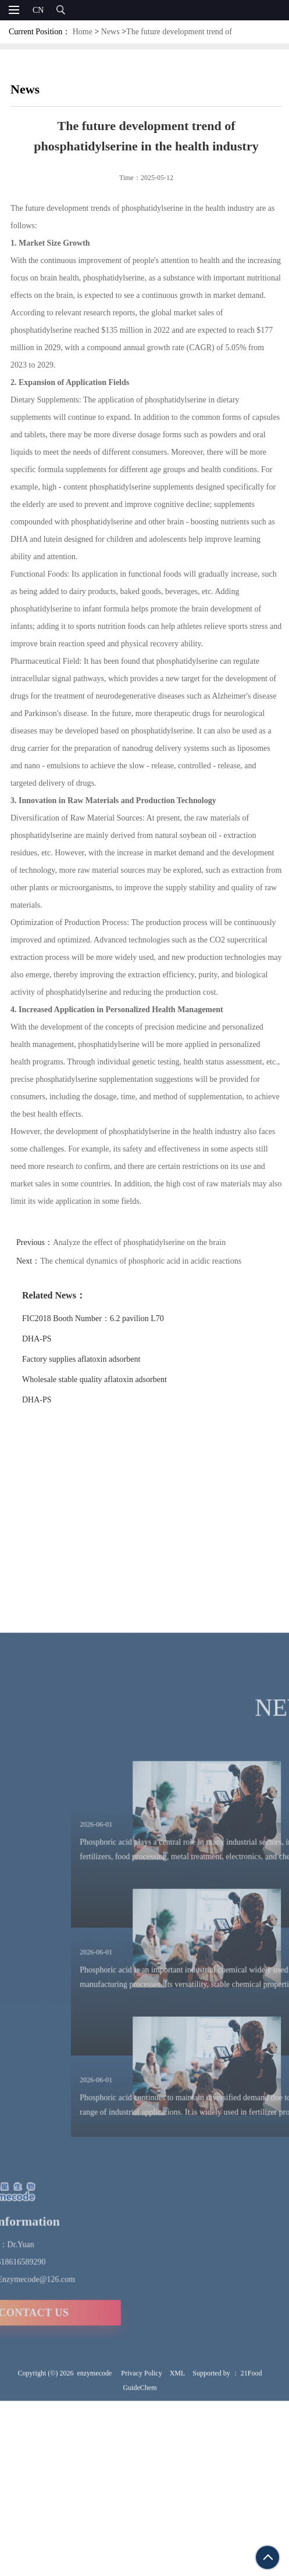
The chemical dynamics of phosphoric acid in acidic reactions (159, 1261)
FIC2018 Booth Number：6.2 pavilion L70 (112, 1318)
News (110, 31)
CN (38, 10)
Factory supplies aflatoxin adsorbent (100, 1359)
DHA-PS (55, 1338)
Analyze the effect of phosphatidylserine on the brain (158, 1242)
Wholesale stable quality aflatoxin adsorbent (113, 1379)
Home (82, 31)
